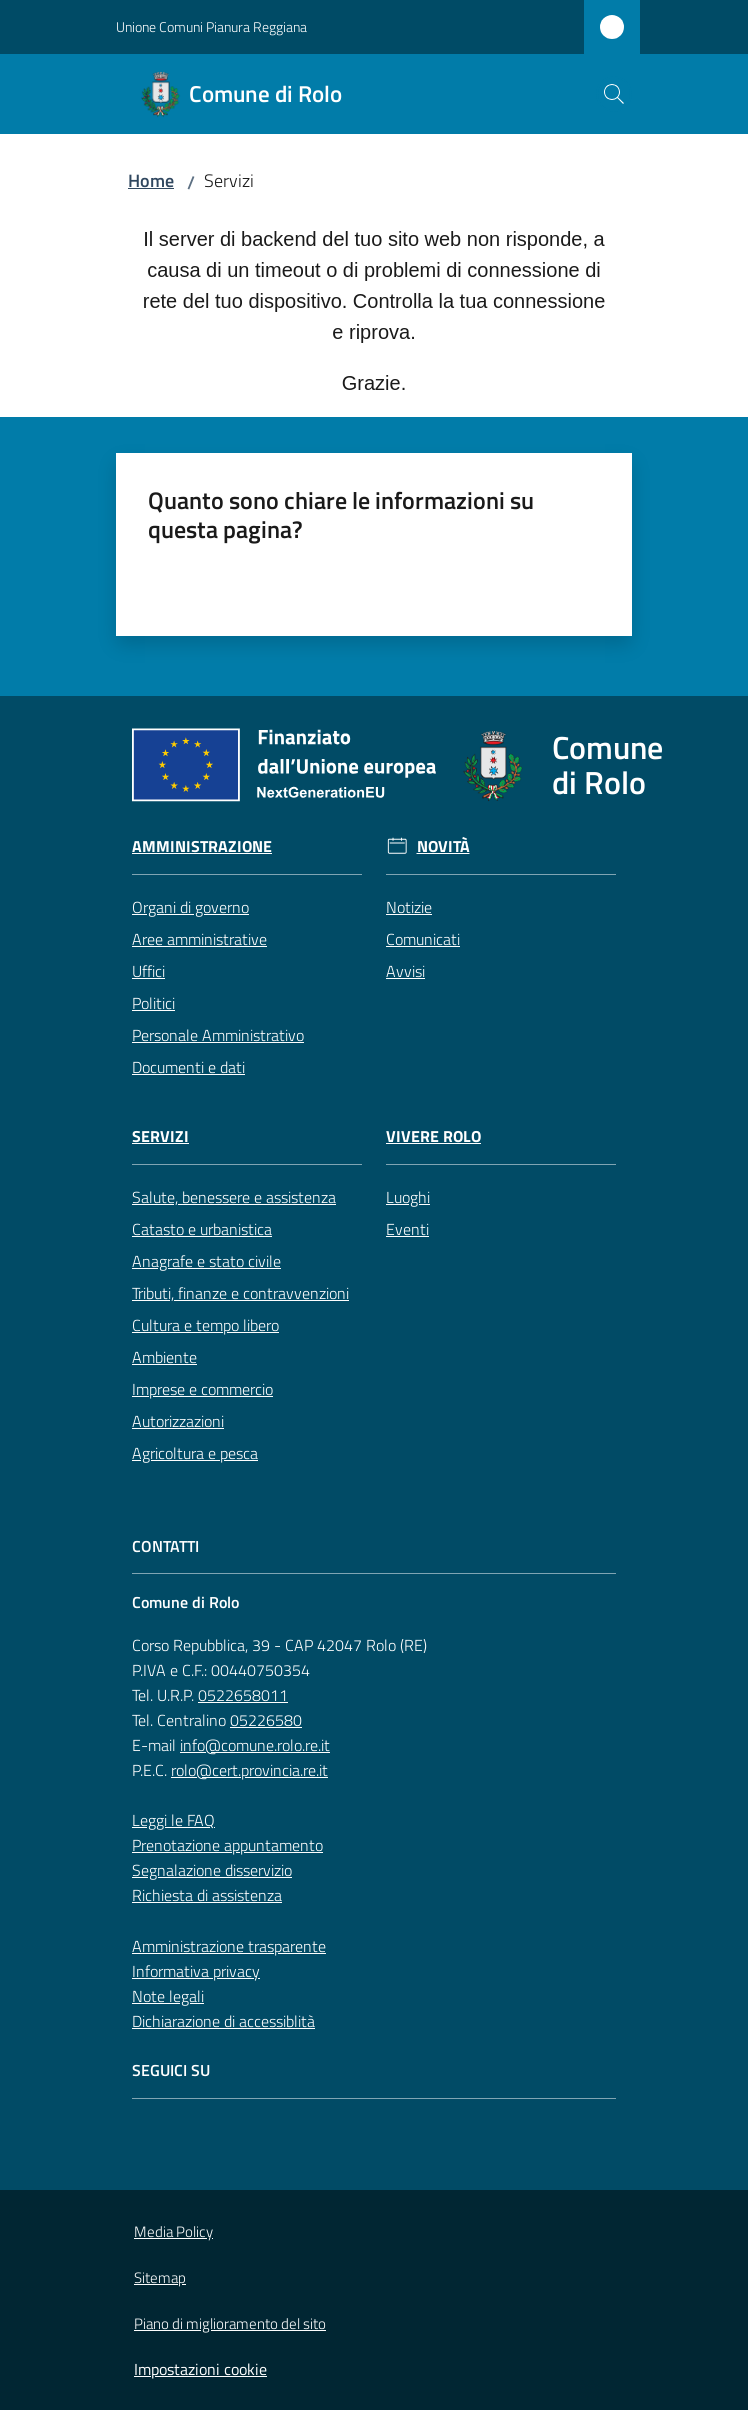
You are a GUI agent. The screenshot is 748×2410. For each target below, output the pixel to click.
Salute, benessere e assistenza (234, 1197)
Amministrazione (202, 846)
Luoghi (408, 1197)
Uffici (148, 971)
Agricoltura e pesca (195, 1453)
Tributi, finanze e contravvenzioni (240, 1293)
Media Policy (173, 2231)
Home (151, 180)
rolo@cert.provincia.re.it (249, 1770)
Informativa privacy (196, 1971)
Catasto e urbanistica (202, 1229)
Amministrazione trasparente (229, 1946)
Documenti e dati (188, 1067)
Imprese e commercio (202, 1389)
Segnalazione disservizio (212, 1870)
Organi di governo (190, 907)
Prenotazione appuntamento (227, 1845)
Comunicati (423, 939)
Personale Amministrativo (218, 1035)
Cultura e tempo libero (205, 1325)
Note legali (168, 1996)
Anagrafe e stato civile (206, 1261)
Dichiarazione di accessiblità (223, 2021)
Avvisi (405, 971)
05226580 (266, 1720)
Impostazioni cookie (200, 2369)
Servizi (160, 1136)
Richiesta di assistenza (207, 1895)
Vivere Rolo (433, 1136)
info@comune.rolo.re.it (255, 1745)
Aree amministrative (199, 939)
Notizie (409, 907)
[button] (614, 94)
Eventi (407, 1229)
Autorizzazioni (178, 1421)
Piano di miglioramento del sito (230, 2323)
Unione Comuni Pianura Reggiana (211, 26)
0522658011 (243, 1695)
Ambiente (164, 1357)
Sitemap (160, 2277)
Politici (153, 1003)
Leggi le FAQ (173, 1820)
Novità (443, 846)
